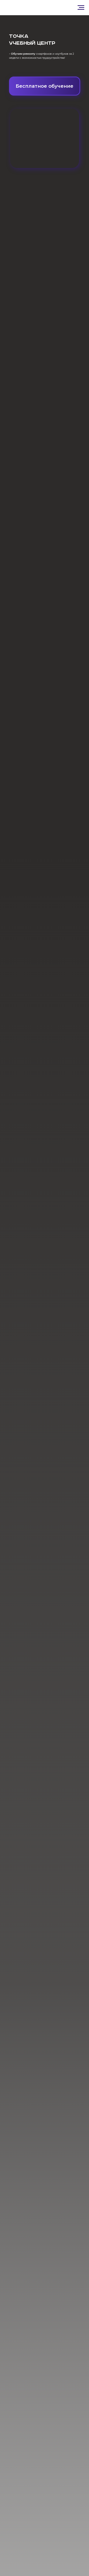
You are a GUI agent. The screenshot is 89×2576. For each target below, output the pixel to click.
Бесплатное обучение (44, 86)
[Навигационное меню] (81, 7)
